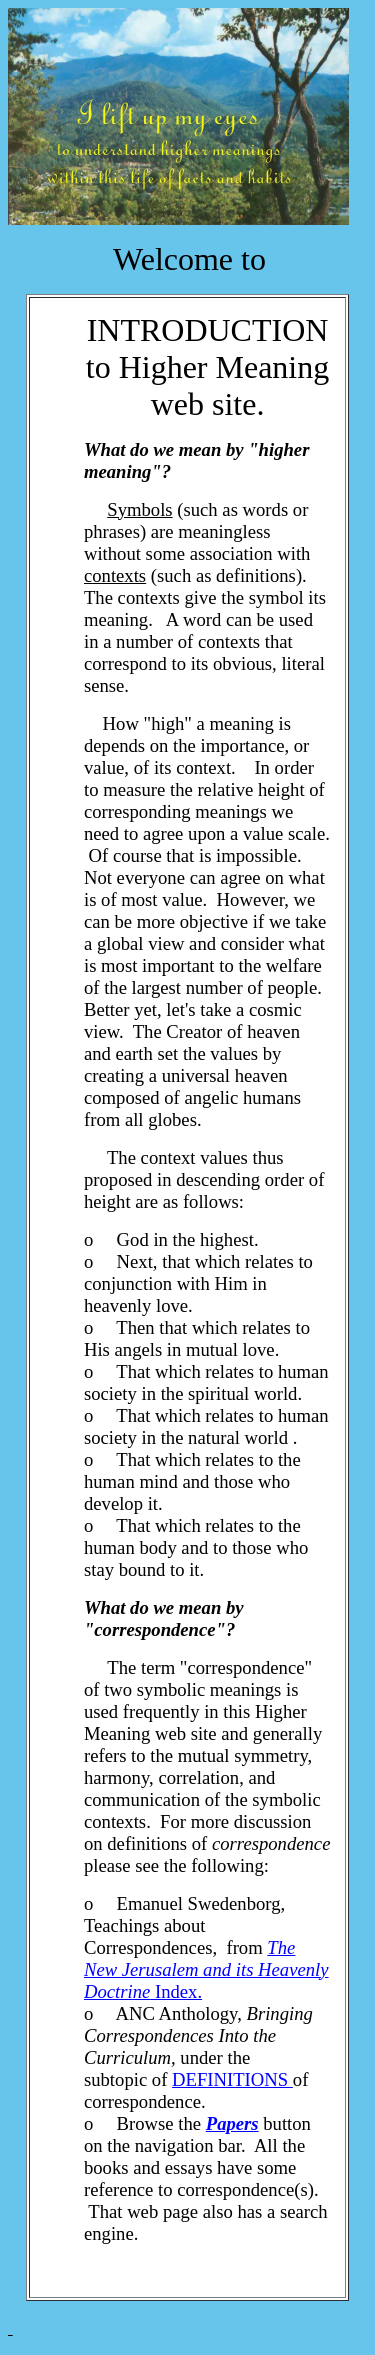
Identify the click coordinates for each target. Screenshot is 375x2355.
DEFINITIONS (232, 2079)
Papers (232, 2123)
